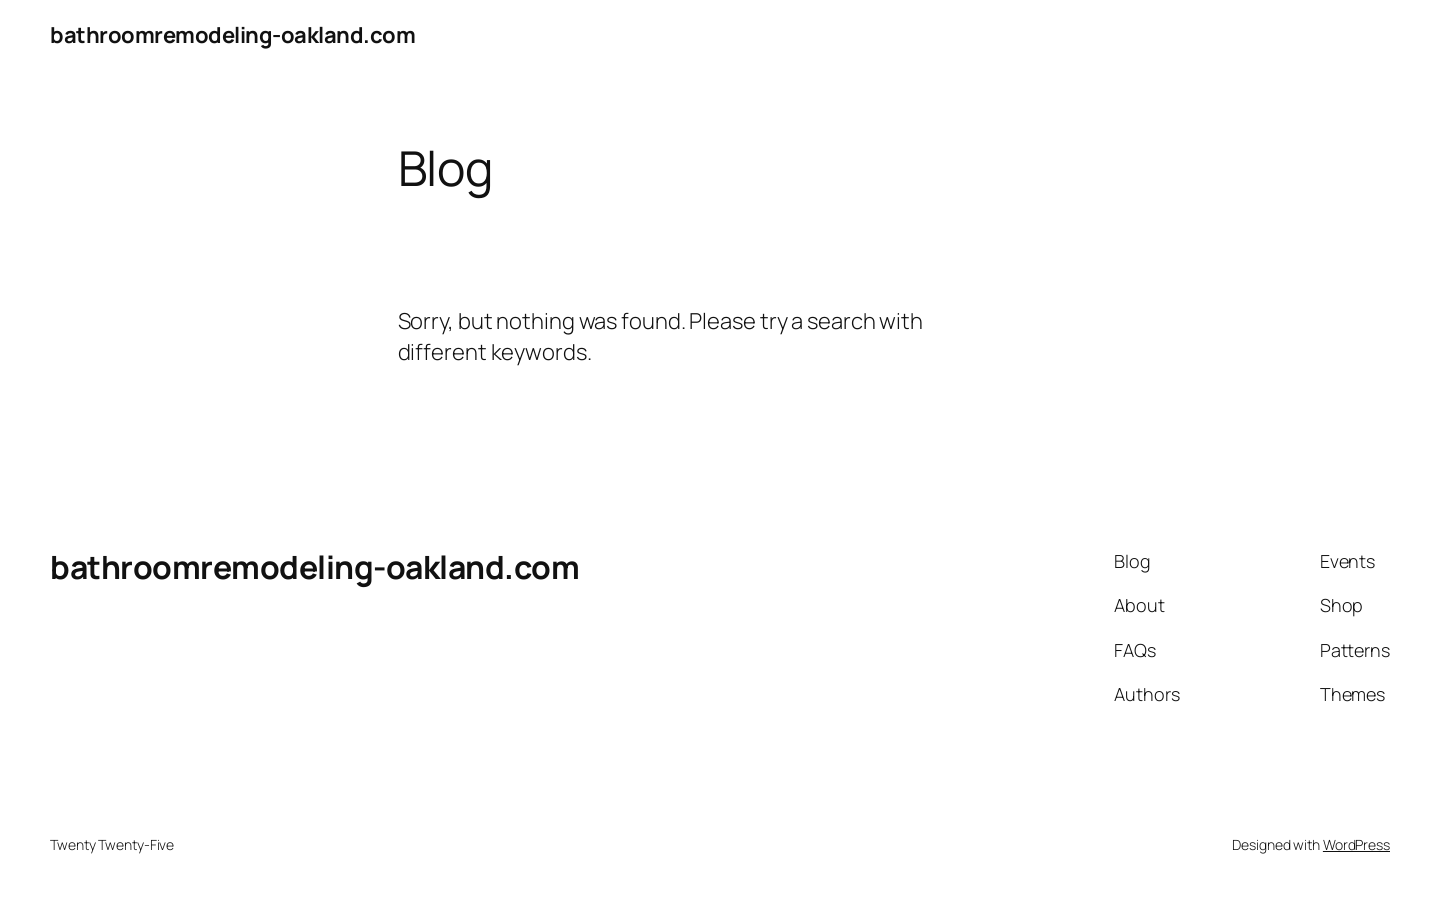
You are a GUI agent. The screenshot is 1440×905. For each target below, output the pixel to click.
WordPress (1356, 844)
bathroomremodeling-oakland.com (232, 35)
